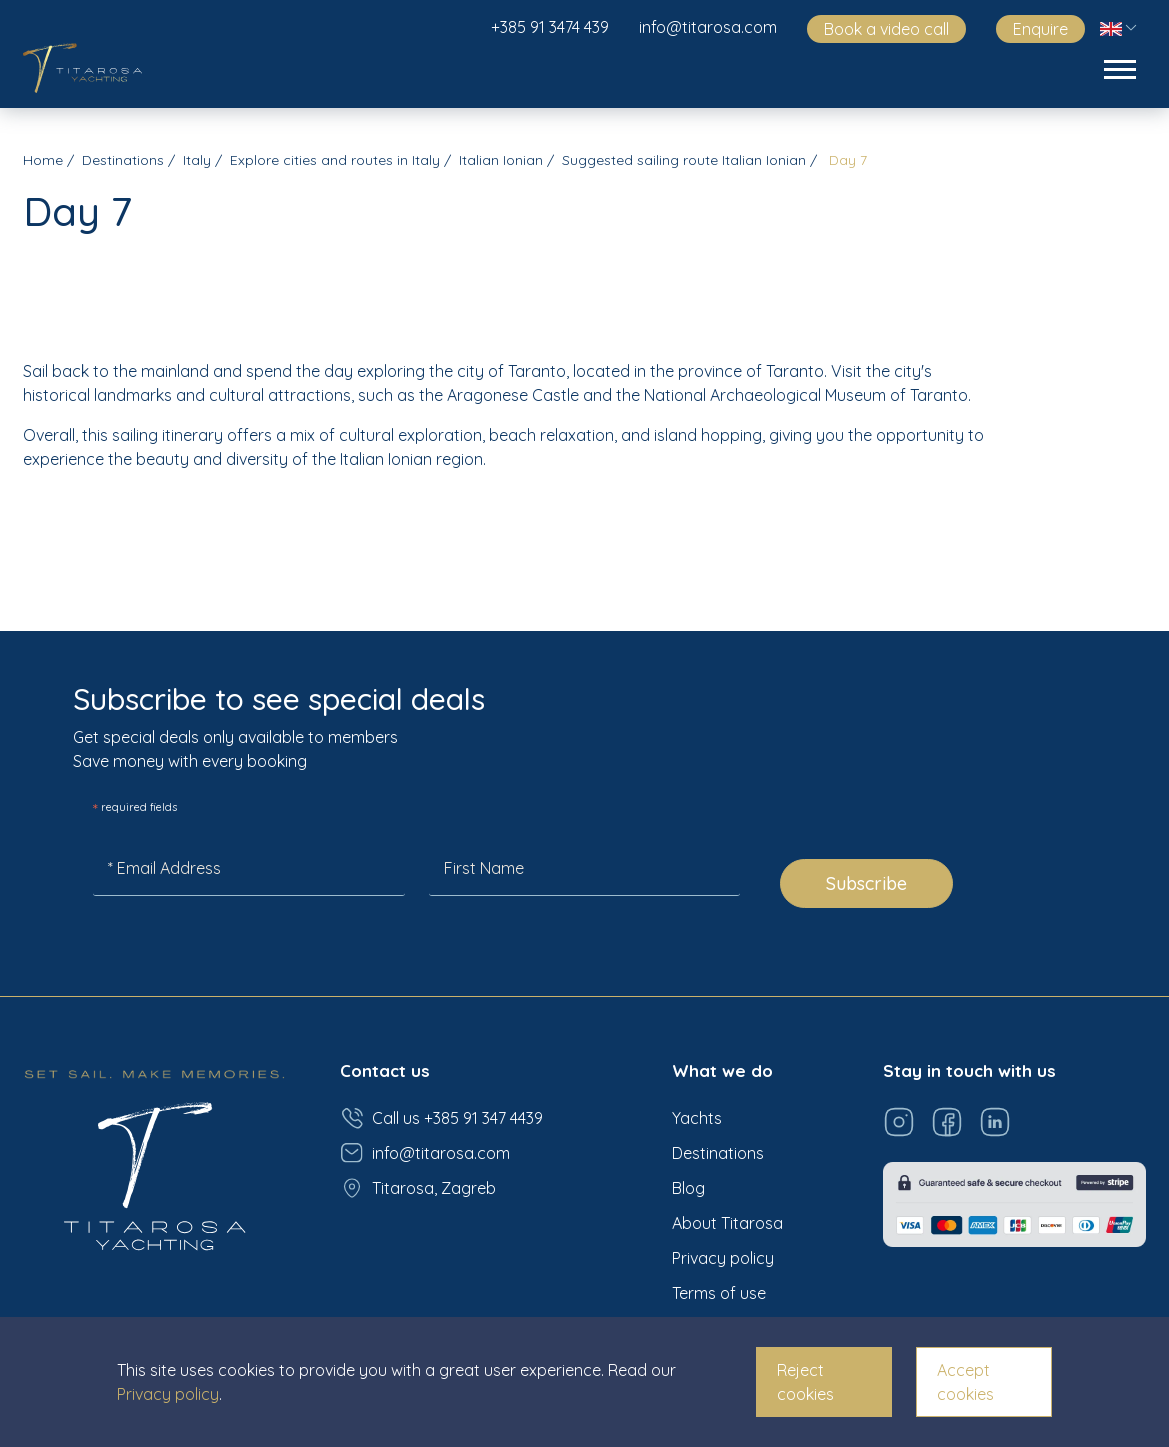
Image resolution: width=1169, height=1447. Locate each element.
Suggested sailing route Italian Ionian (684, 160)
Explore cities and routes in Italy (335, 160)
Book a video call (886, 29)
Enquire (1040, 29)
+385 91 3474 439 (550, 27)
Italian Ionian (501, 160)
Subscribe (866, 883)
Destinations (123, 160)
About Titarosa (727, 1223)
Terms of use (719, 1293)
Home (43, 160)
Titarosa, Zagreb (418, 1188)
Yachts (697, 1118)
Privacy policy (723, 1258)
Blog (688, 1188)
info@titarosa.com (708, 27)
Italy (197, 160)
